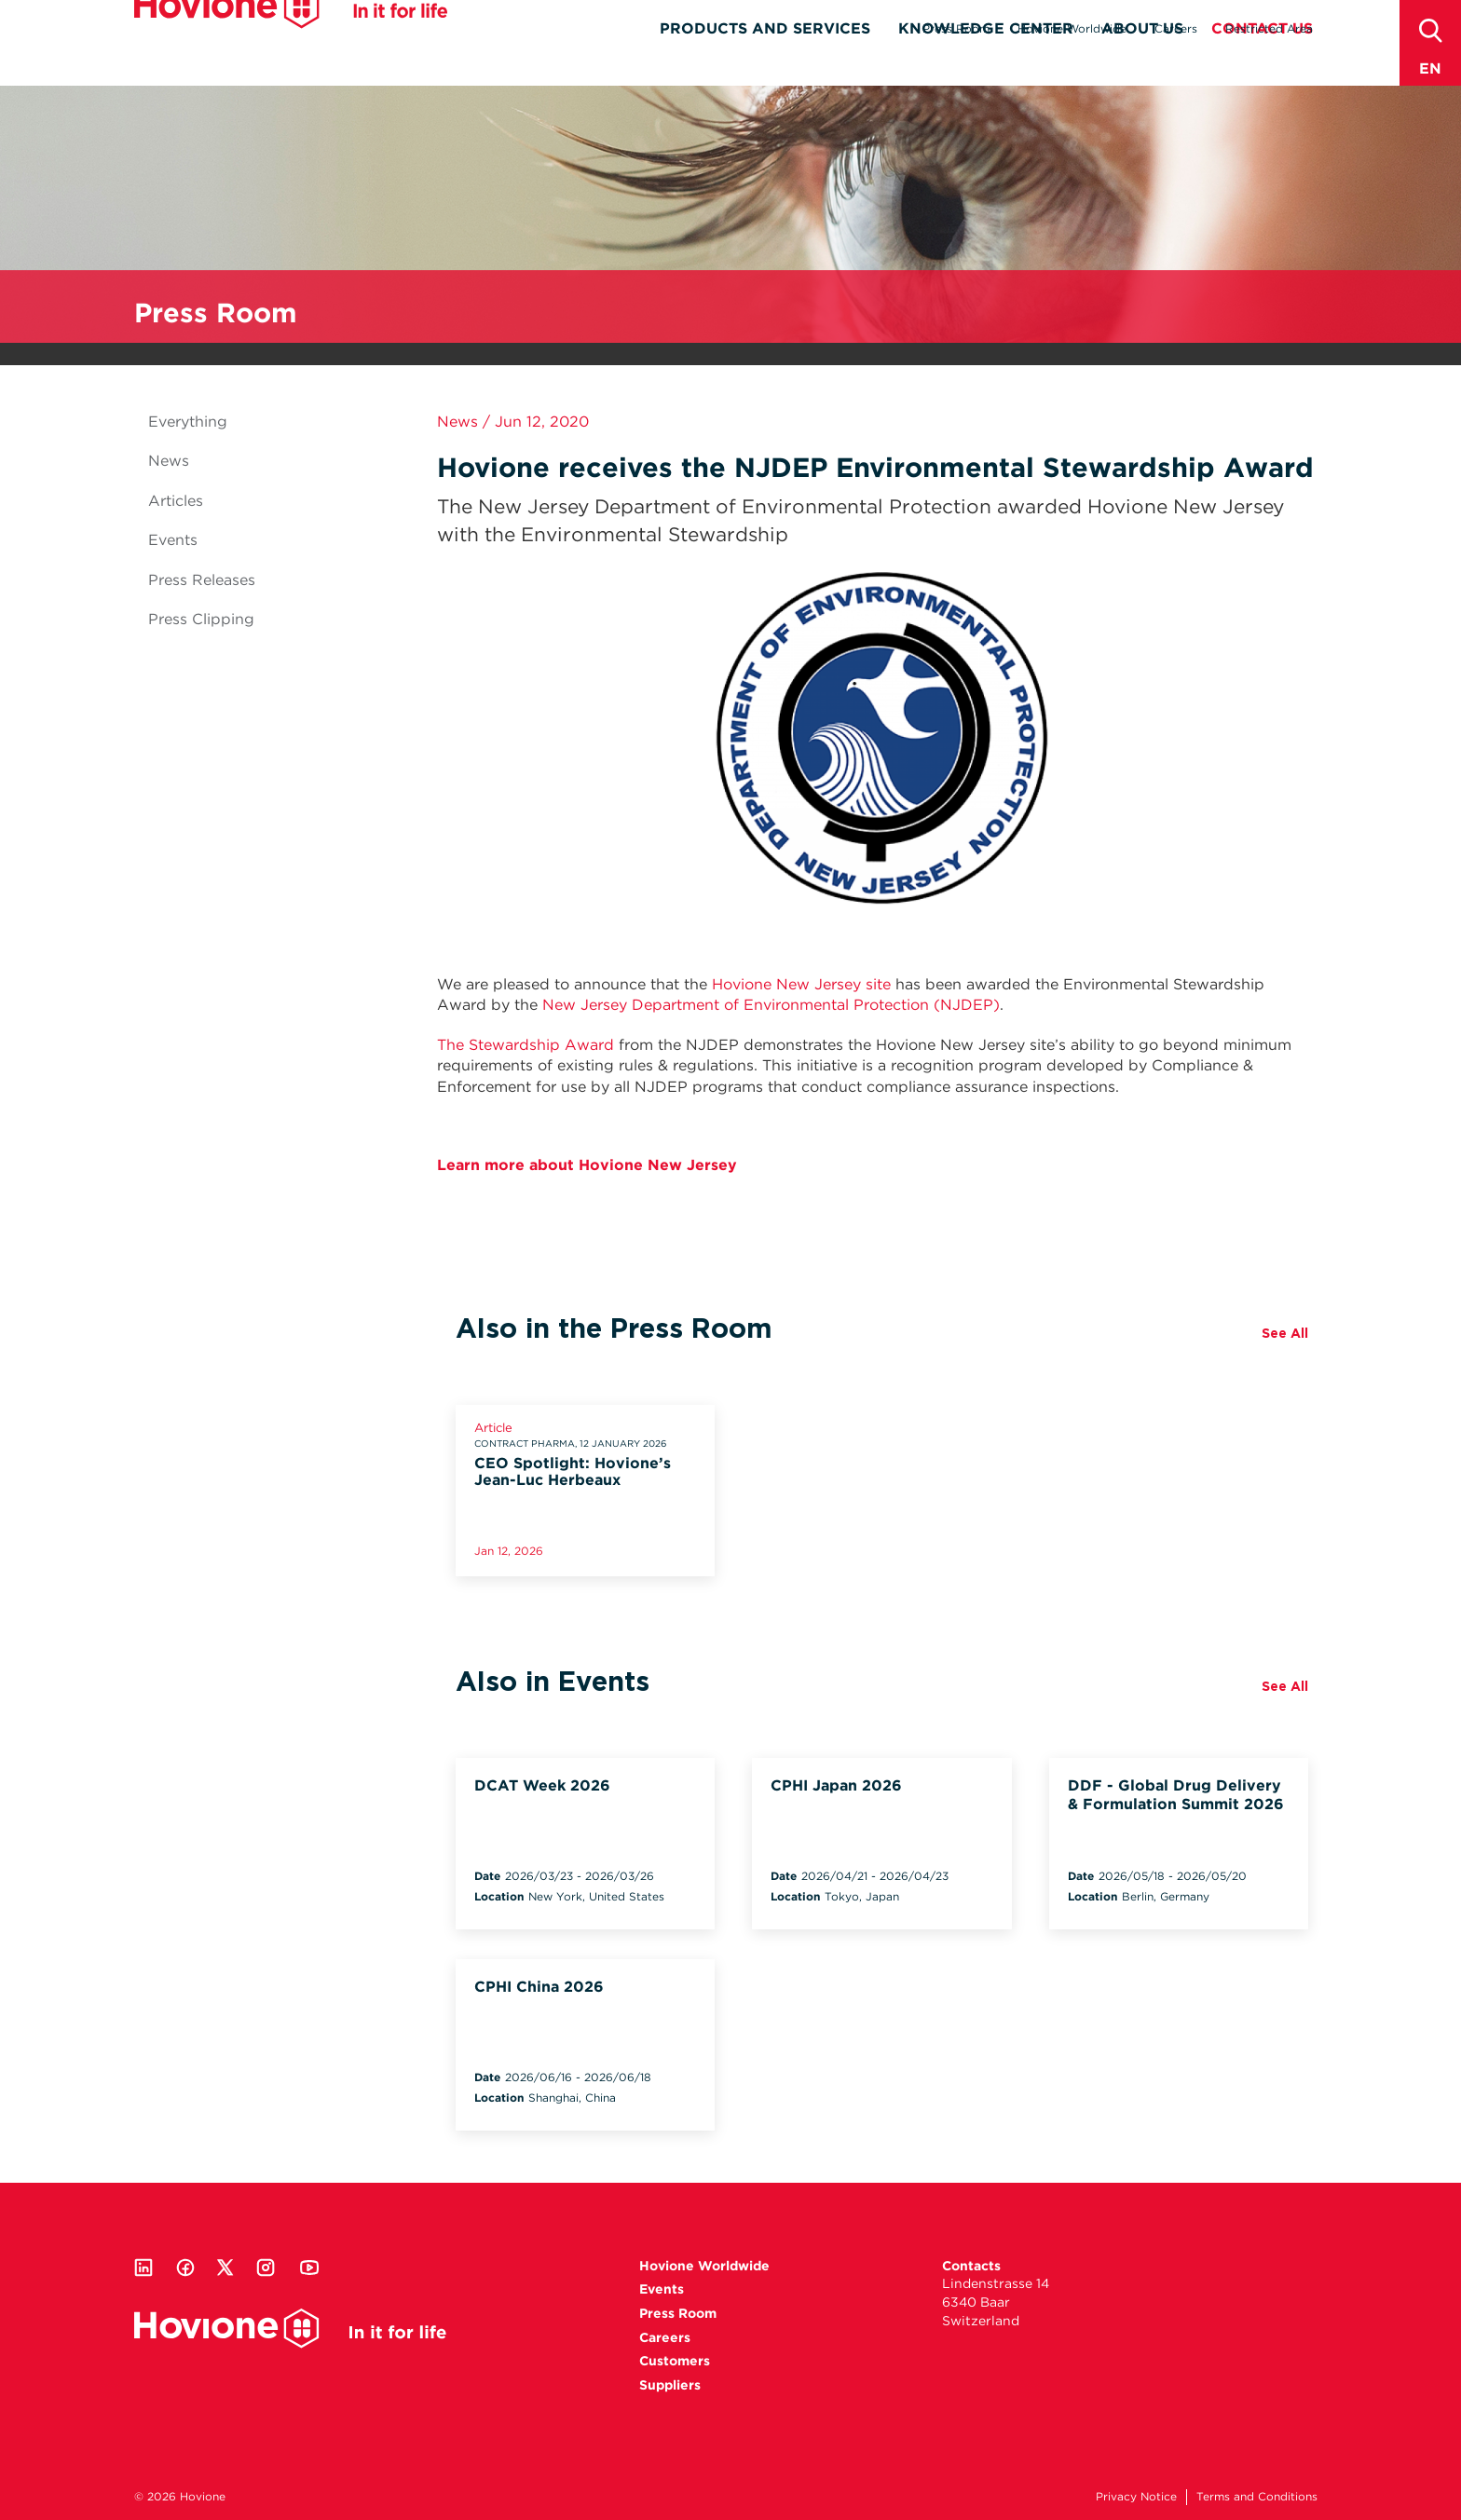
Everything (187, 421)
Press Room (956, 28)
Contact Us (1262, 62)
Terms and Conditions (1257, 2496)
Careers (1175, 28)
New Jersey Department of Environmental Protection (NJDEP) (771, 1005)
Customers (674, 2360)
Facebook (185, 2267)
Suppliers (670, 2384)
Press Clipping (201, 619)
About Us (1142, 62)
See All (1285, 1333)
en (1430, 68)
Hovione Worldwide (1071, 28)
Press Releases (201, 580)
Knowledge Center (985, 62)
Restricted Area (1269, 28)
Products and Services (765, 62)
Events (173, 540)
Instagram (265, 2267)
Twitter (225, 2267)
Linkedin (143, 2267)
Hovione (290, 41)
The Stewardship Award (525, 1045)
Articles (175, 501)
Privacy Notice (1136, 2496)
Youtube (309, 2267)
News (168, 461)
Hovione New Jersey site (801, 984)
